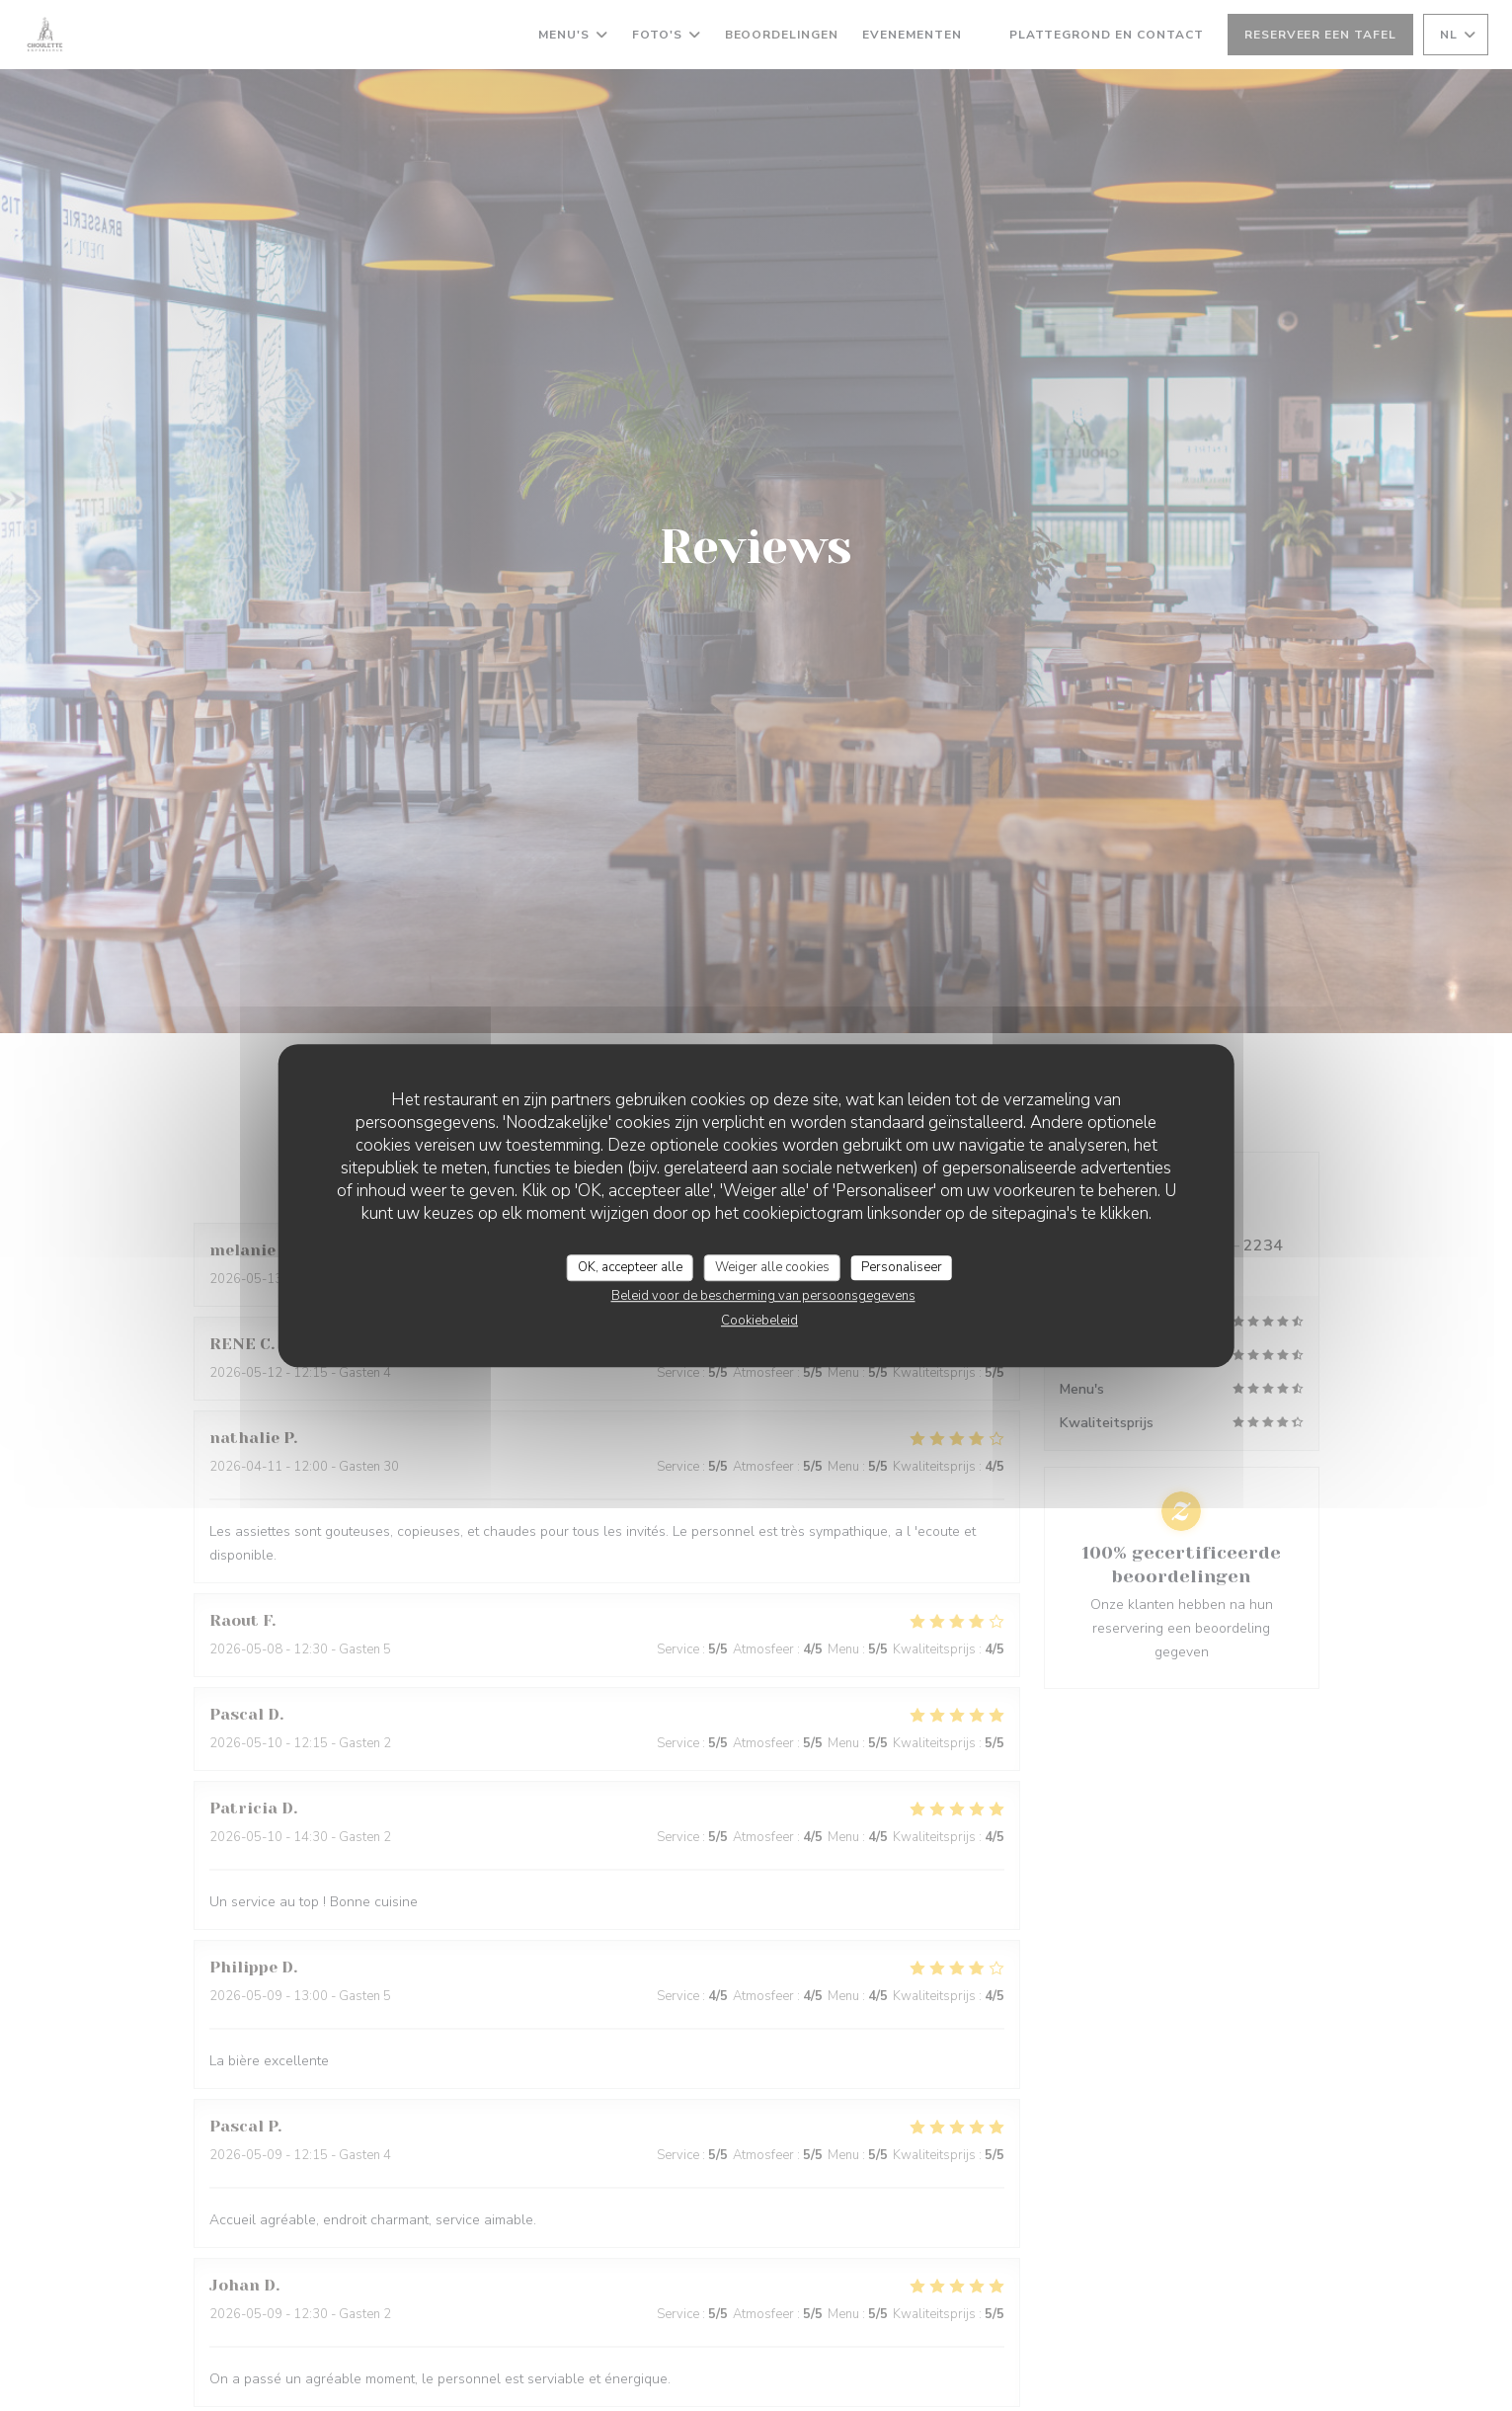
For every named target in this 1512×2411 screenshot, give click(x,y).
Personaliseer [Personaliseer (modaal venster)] (901, 1267)
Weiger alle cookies (772, 1267)
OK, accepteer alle (630, 1267)
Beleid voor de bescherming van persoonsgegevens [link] (763, 1296)
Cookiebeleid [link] (759, 1320)
